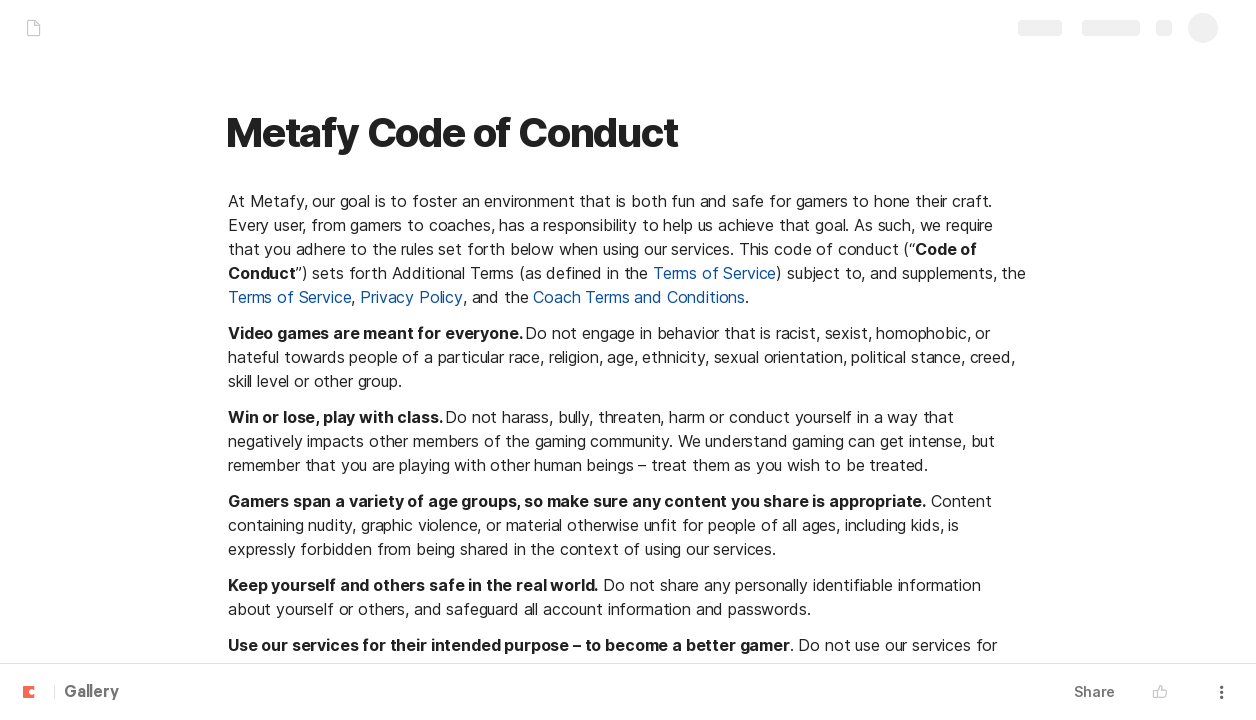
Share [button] (1094, 691)
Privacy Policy (411, 297)
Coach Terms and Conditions (639, 297)
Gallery (91, 693)
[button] (1165, 692)
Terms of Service (714, 273)
